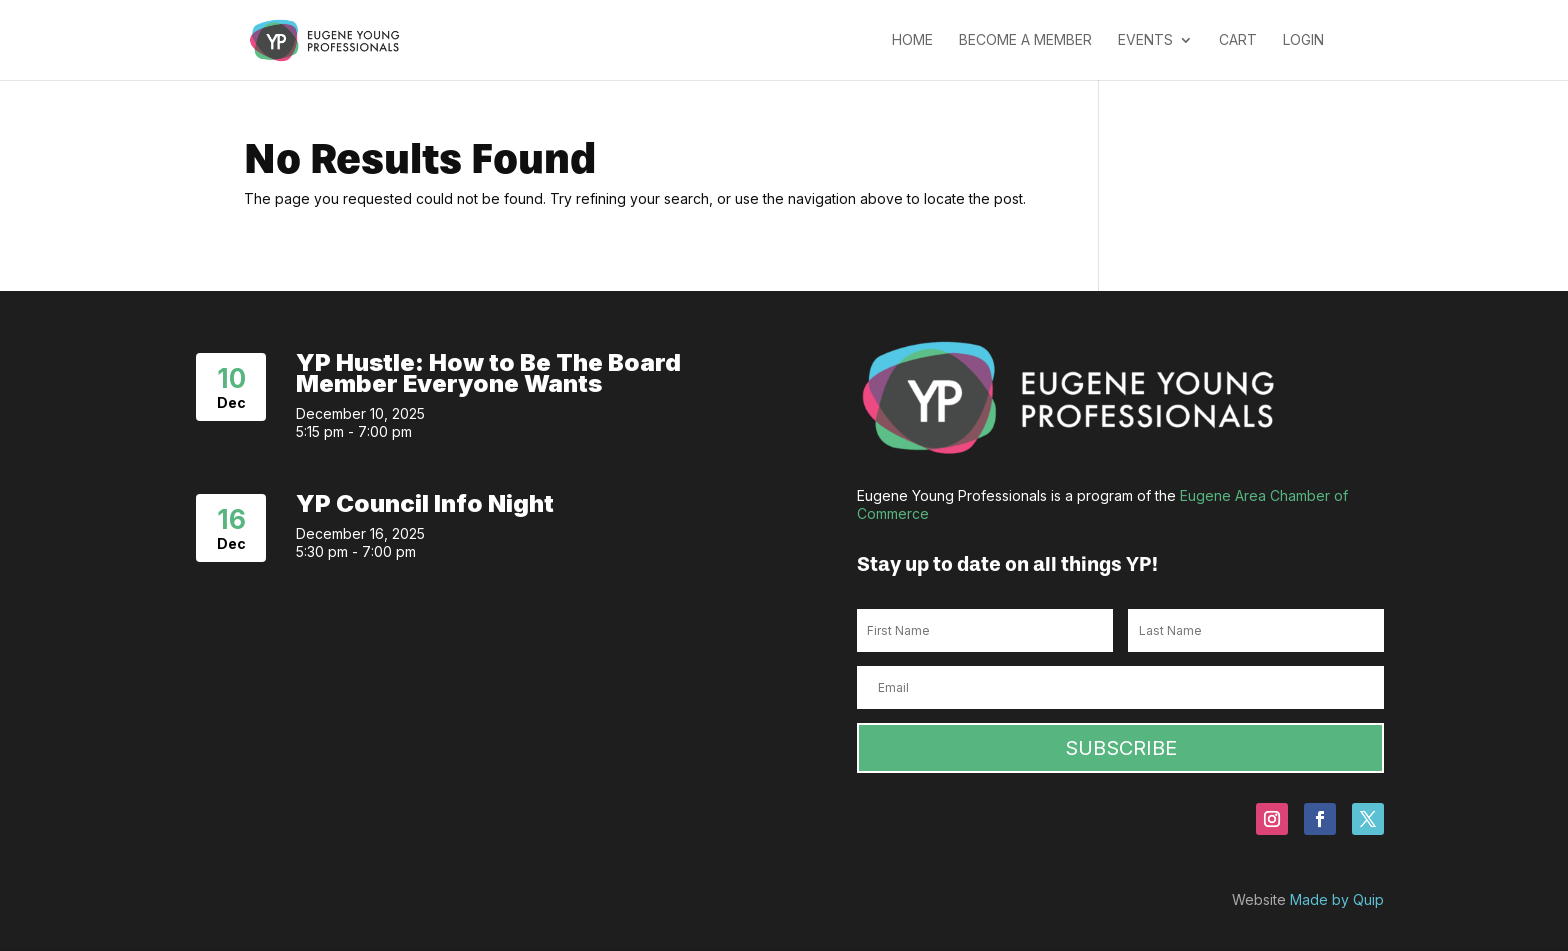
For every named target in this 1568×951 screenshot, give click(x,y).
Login (1303, 40)
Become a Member (1025, 40)
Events (1145, 40)
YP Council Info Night (425, 503)
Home (912, 40)
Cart (1238, 40)
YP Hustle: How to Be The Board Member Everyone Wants (488, 373)
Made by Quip (1337, 899)
